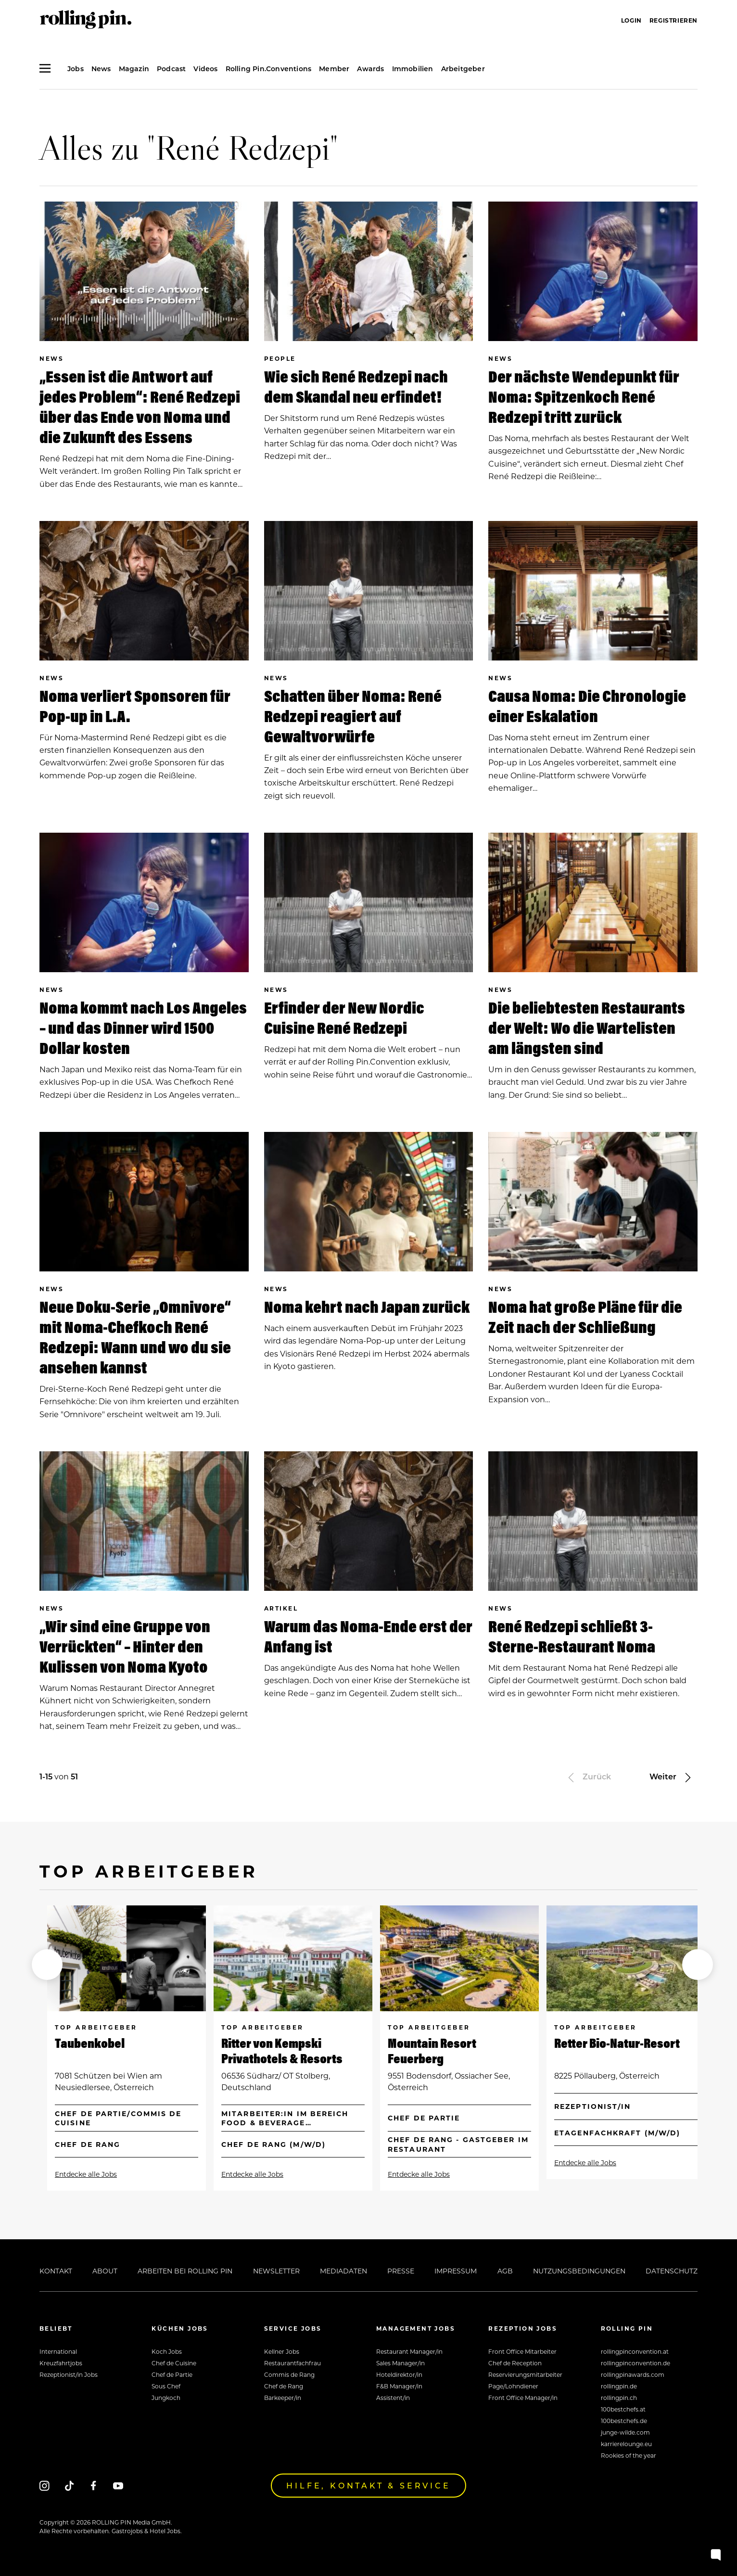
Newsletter (276, 2270)
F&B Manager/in (399, 2386)
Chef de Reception (515, 2363)
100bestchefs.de (624, 2420)
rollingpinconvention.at (635, 2351)
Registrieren (673, 20)
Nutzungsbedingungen (579, 2270)
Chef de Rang (283, 2386)
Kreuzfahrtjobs (60, 2363)
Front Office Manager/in (523, 2397)
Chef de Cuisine (174, 2363)
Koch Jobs (167, 2351)
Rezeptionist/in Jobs (68, 2374)
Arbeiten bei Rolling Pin (185, 2270)
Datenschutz (672, 2270)
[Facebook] (94, 2485)
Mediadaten (343, 2270)
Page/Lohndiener (513, 2386)
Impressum (455, 2270)
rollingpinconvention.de (635, 2363)
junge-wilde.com (625, 2432)
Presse (400, 2270)
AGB (505, 2270)
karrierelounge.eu (626, 2444)
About (104, 2270)
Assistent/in (393, 2397)
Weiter (671, 1776)
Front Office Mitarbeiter (522, 2351)
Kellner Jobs (281, 2351)
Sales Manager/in (400, 2363)
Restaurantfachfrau (292, 2363)
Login (631, 20)
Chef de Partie (172, 2374)
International (58, 2351)
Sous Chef (166, 2386)
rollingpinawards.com (632, 2374)
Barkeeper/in (282, 2397)
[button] (47, 1964)
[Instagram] (44, 2485)
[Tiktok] (69, 2485)
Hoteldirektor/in (399, 2374)
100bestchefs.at (623, 2409)
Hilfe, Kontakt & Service (368, 2485)
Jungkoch (166, 2397)
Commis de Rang (289, 2374)
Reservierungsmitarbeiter (525, 2374)
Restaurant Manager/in (409, 2351)
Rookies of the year (628, 2455)
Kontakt (55, 2270)
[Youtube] (118, 2485)
